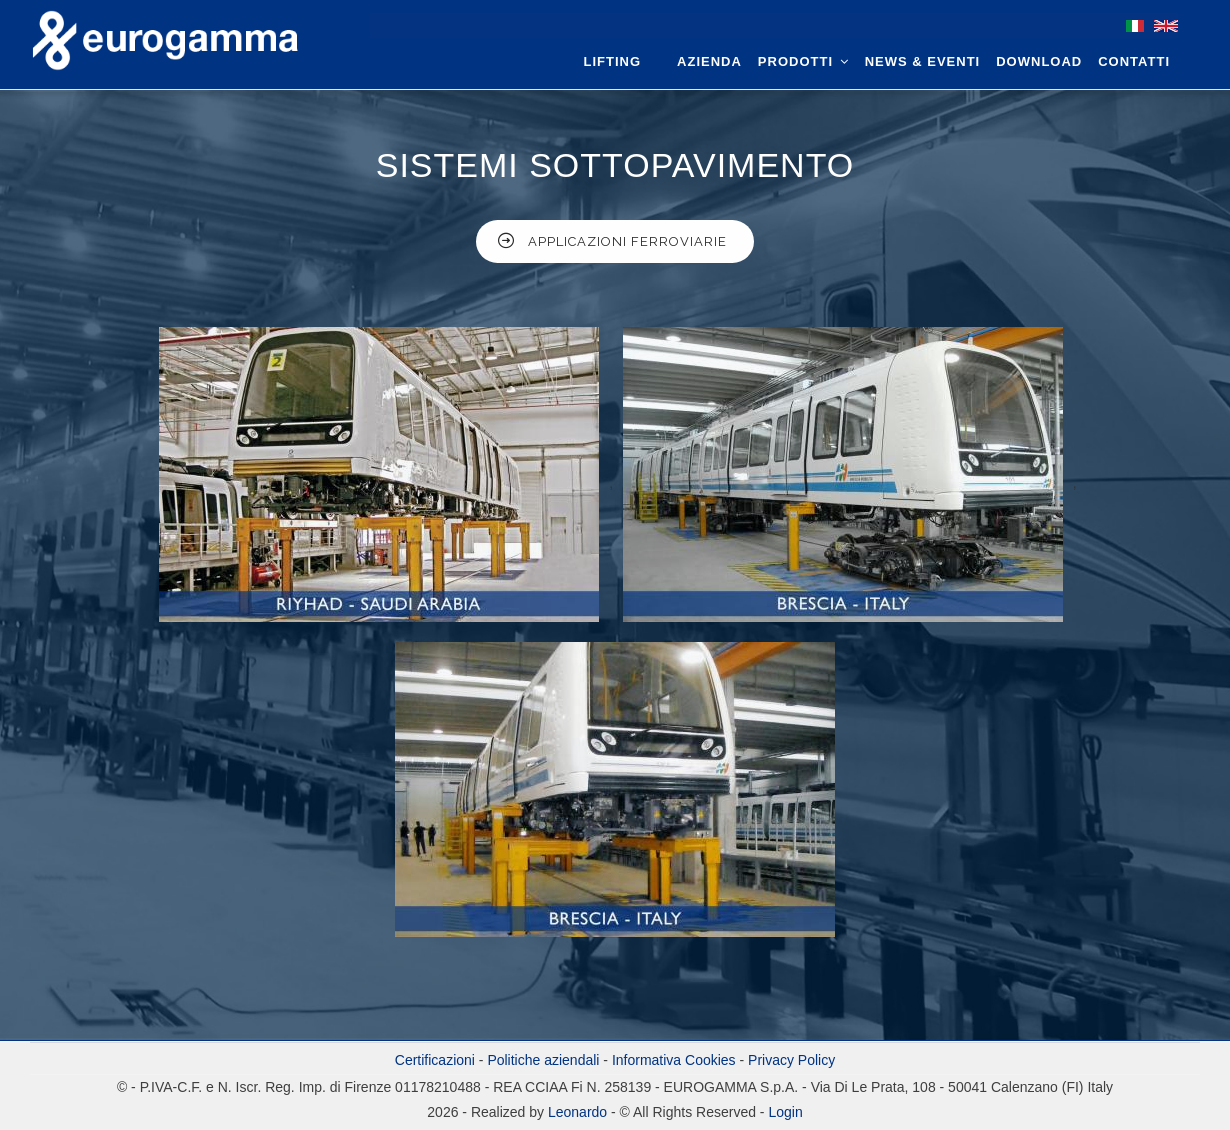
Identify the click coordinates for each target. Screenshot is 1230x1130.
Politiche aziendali (543, 1060)
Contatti (1134, 61)
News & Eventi (923, 61)
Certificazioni (435, 1060)
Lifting (613, 61)
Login (785, 1112)
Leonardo (575, 1112)
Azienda (709, 61)
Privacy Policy (791, 1060)
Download (1039, 61)
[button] (381, 484)
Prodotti (803, 61)
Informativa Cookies (674, 1060)
